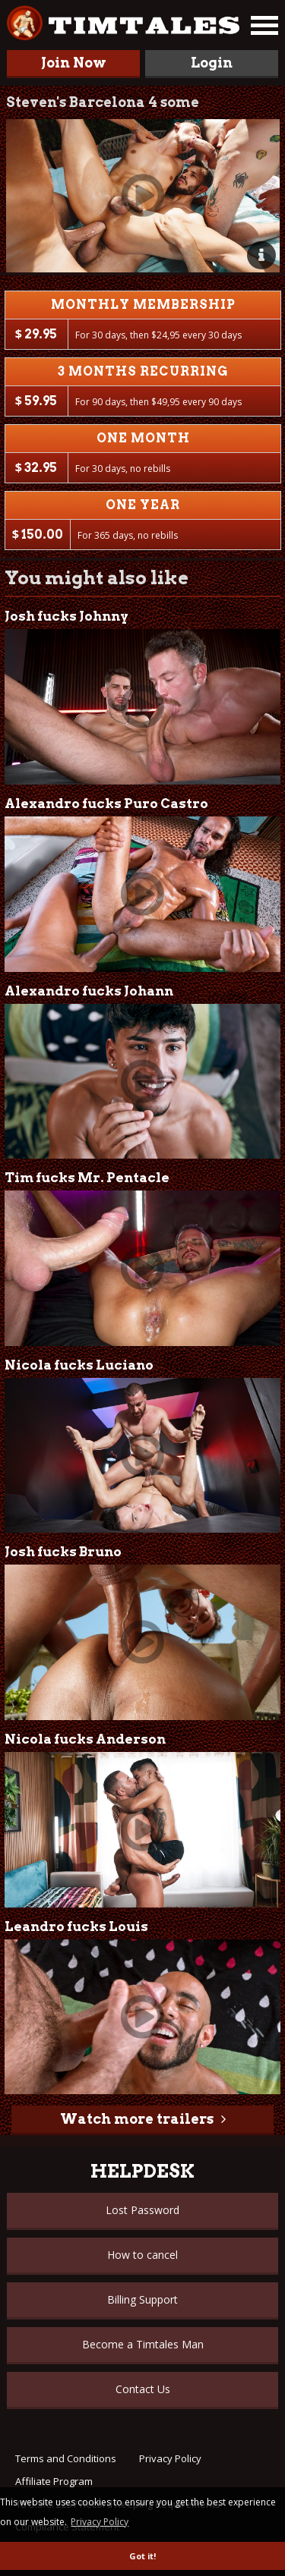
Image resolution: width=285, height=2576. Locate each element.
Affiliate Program (54, 2481)
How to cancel (142, 2254)
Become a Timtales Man (143, 2344)
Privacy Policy (170, 2458)
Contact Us (143, 2389)
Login (212, 63)
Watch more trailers (137, 2119)
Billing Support (142, 2299)
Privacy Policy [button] (99, 2521)
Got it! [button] (142, 2556)
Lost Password (142, 2210)
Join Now (73, 63)
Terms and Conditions (65, 2458)
